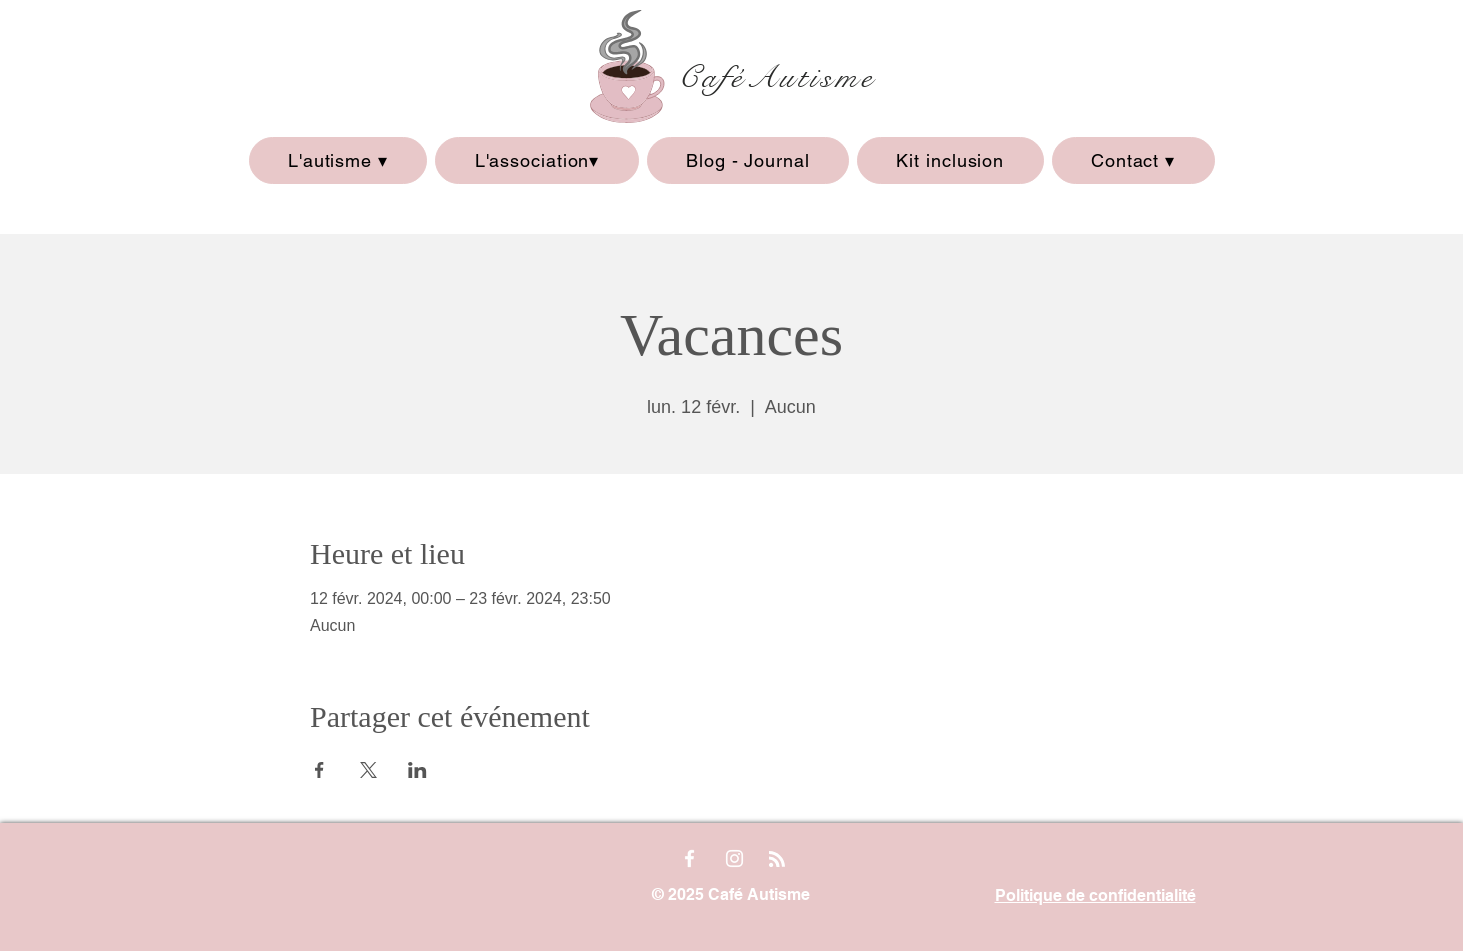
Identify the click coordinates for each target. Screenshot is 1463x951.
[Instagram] (734, 858)
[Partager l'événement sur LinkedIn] (417, 770)
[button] (338, 160)
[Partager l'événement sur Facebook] (319, 770)
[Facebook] (689, 858)
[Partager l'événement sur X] (368, 770)
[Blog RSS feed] (777, 860)
